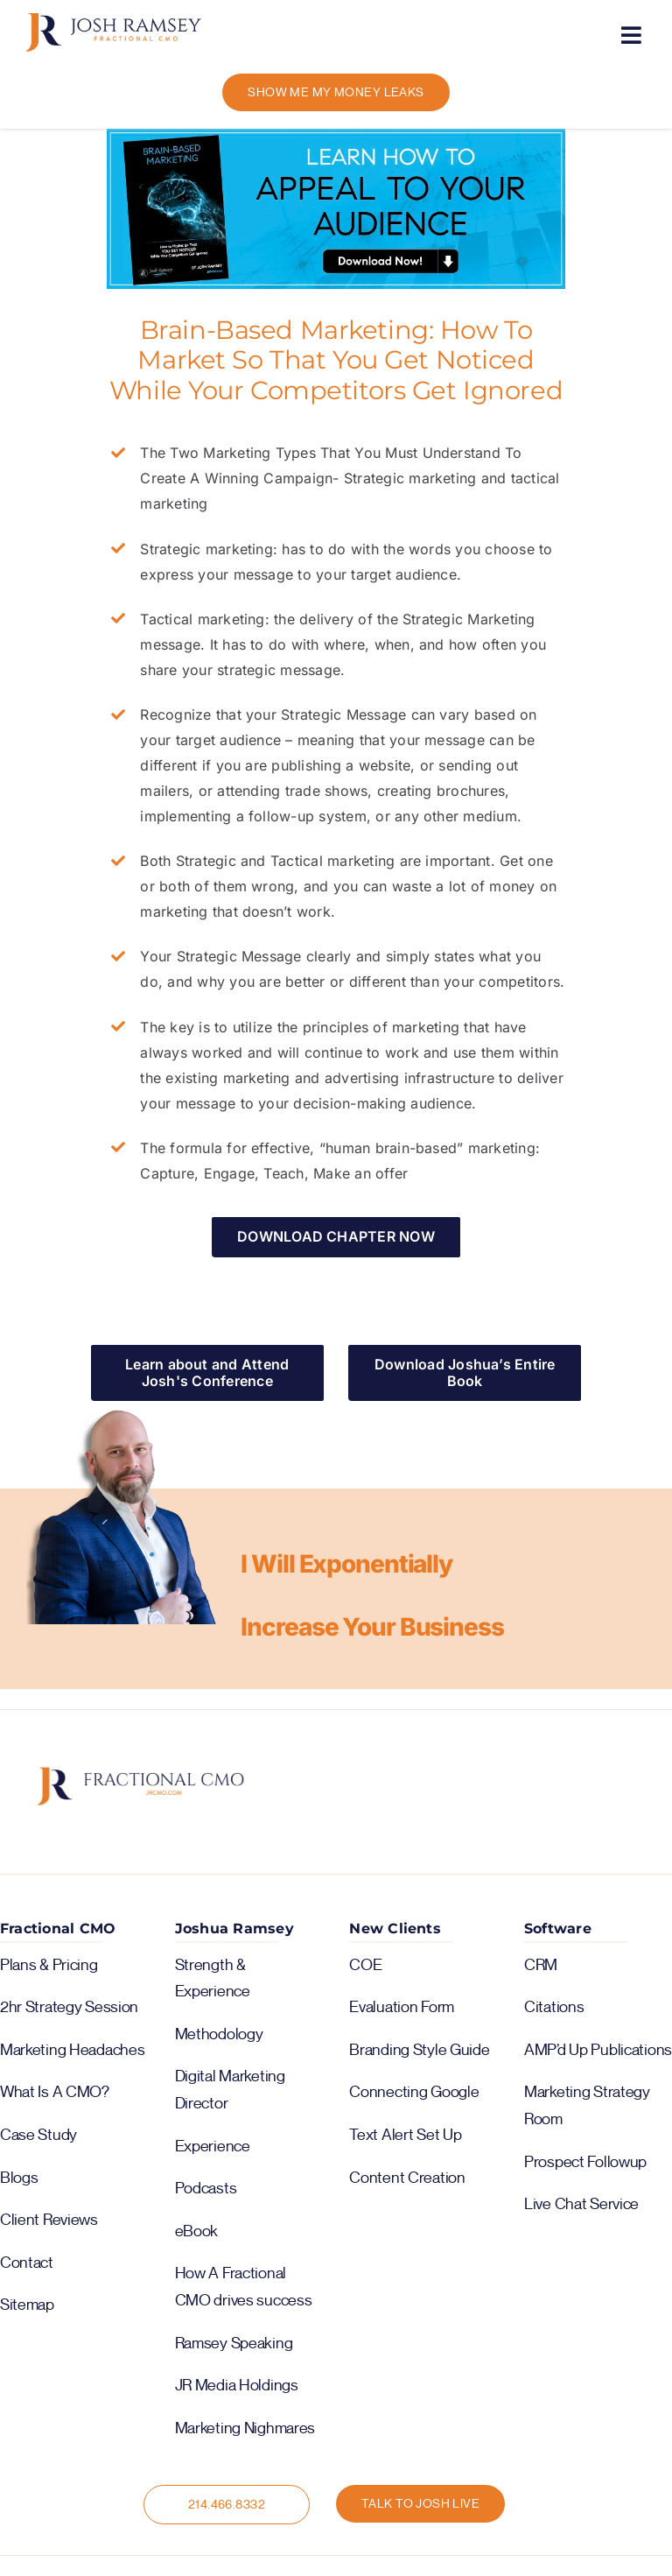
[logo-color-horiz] (113, 20)
